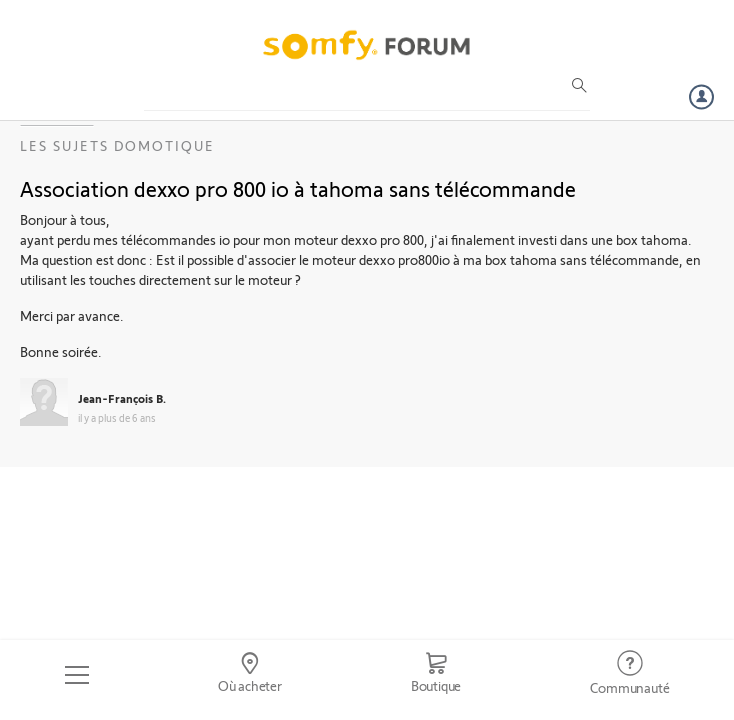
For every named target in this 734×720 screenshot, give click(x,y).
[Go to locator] (249, 675)
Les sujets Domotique (117, 145)
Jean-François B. (122, 398)
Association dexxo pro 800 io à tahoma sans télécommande (298, 188)
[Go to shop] (436, 675)
